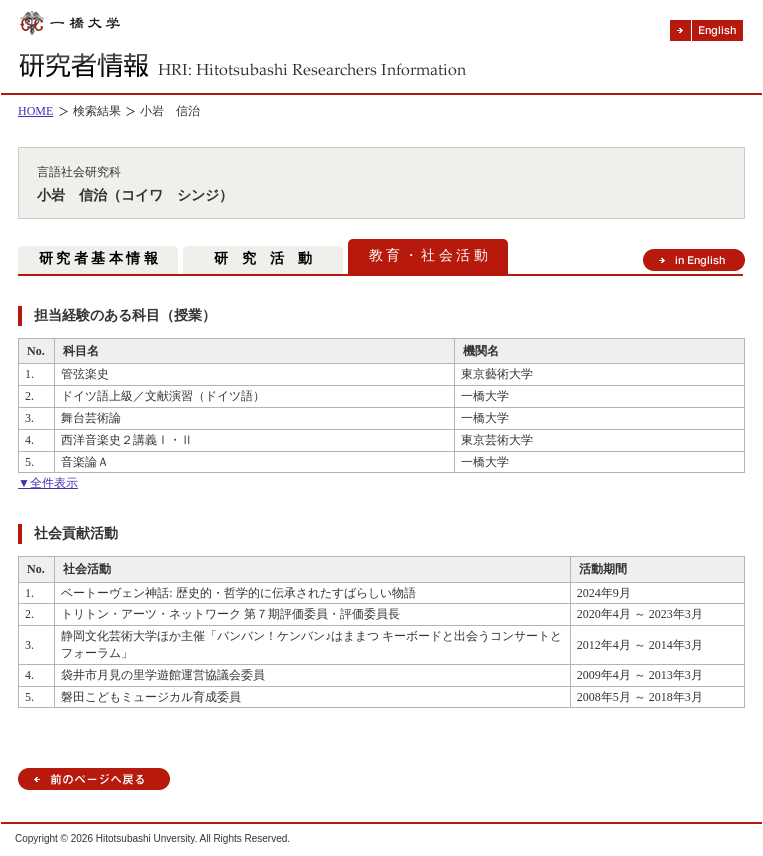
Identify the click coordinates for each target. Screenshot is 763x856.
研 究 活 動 (263, 258)
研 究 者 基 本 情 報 (98, 258)
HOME (35, 111)
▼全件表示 (48, 483)
